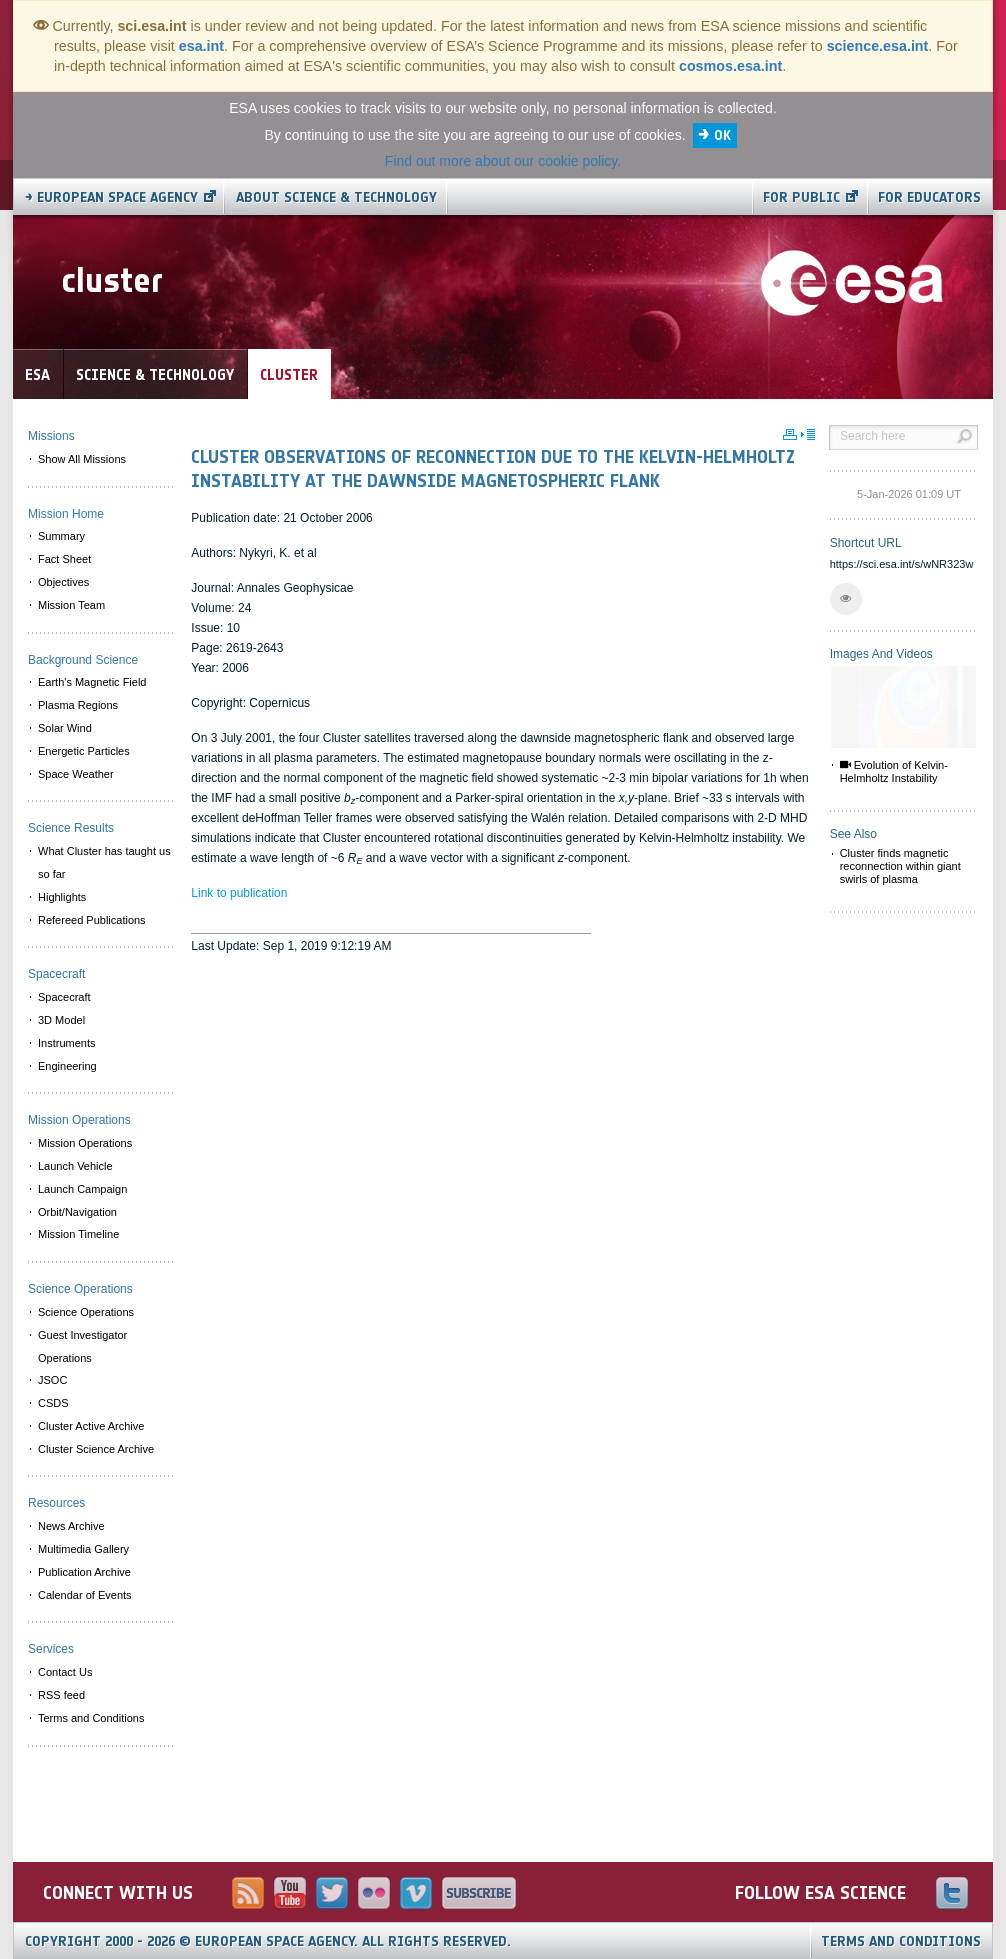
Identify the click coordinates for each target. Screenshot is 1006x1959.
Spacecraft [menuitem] (64, 997)
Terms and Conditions (901, 1941)
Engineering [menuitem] (67, 1066)
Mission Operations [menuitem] (85, 1143)
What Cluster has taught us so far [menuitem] (104, 862)
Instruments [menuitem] (66, 1043)
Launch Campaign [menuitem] (82, 1189)
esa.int (201, 46)
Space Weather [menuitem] (76, 774)
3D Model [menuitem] (61, 1020)
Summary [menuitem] (61, 536)
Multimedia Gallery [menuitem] (83, 1549)
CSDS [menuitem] (53, 1403)
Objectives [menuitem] (63, 582)
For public (801, 197)
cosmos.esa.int (730, 66)
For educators (929, 197)
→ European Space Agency (111, 197)
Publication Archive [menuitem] (84, 1572)
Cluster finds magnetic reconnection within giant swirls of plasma (900, 866)
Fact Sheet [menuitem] (64, 559)
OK (722, 135)
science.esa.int (878, 46)
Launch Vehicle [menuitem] (75, 1166)
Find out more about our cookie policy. (503, 161)
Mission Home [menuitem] (66, 514)
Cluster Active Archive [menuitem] (91, 1426)
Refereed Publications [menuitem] (92, 920)
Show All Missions (82, 459)
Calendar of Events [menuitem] (85, 1595)
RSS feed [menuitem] (61, 1695)
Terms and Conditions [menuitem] (91, 1718)
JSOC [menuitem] (52, 1380)
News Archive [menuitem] (71, 1526)
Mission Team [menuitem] (71, 605)
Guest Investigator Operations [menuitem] (82, 1346)
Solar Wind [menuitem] (65, 728)
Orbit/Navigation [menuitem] (77, 1212)
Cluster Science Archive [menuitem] (96, 1449)
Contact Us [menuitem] (65, 1672)
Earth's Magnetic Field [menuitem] (92, 682)
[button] (846, 599)
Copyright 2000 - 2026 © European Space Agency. (268, 1941)
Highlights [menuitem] (62, 897)
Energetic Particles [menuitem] (84, 751)
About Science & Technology (336, 197)
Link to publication (239, 893)
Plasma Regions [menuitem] (78, 705)
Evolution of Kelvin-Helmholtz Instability (894, 771)
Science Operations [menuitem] (86, 1312)
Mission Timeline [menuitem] (78, 1234)
